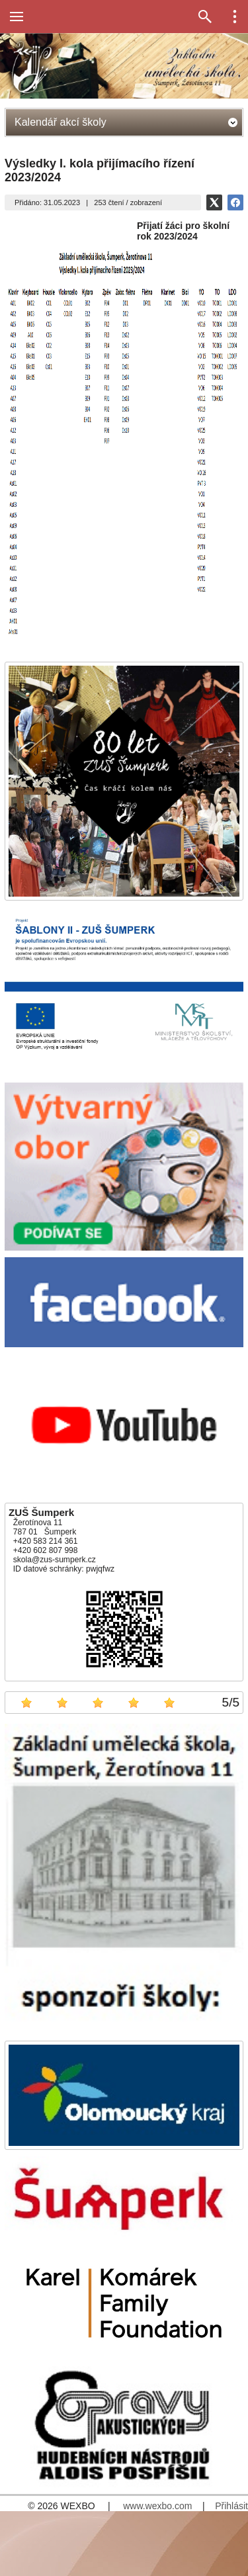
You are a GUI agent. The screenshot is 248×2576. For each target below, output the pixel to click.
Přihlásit (231, 2506)
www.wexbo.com (157, 2506)
